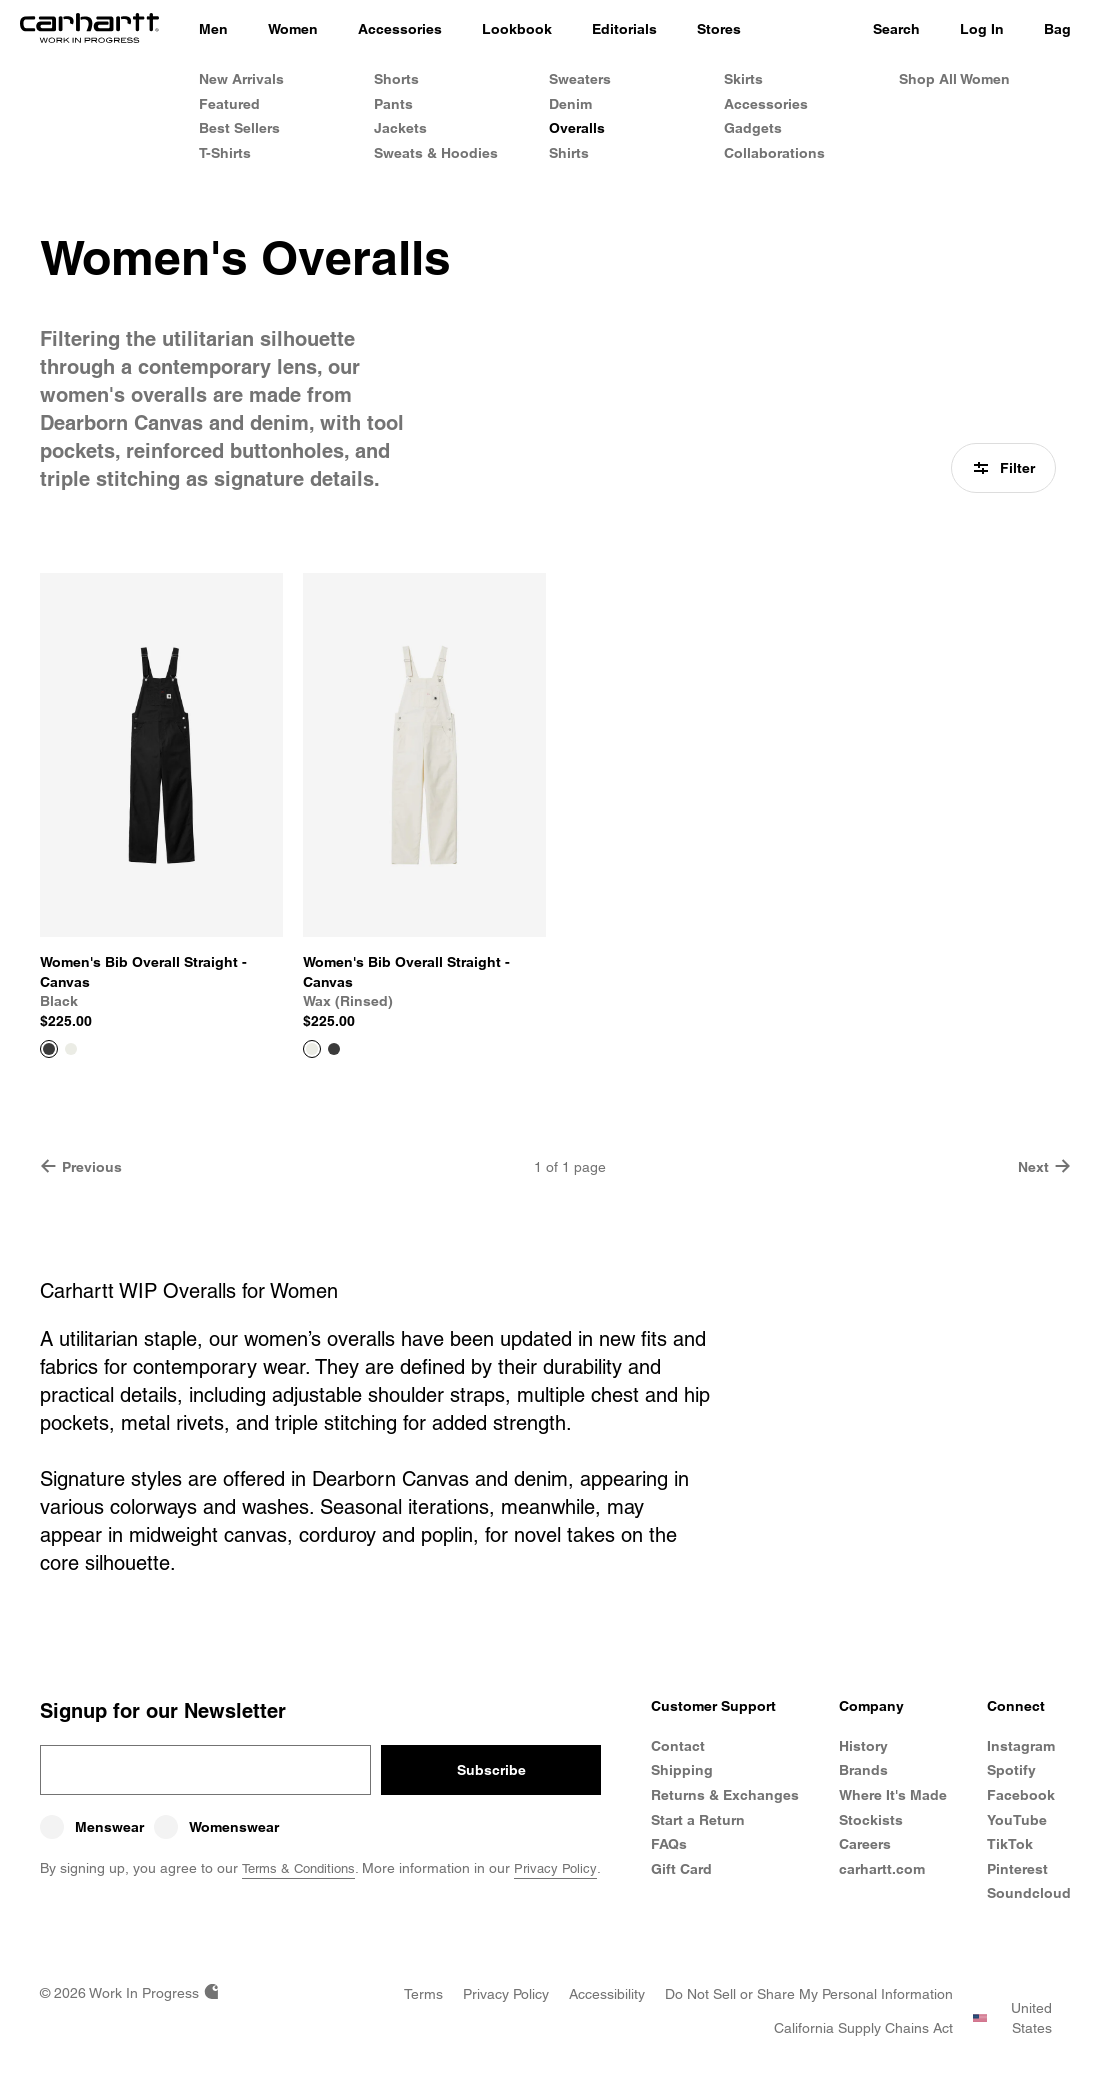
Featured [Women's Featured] (229, 104)
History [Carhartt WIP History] (863, 1746)
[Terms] (423, 1994)
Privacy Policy (567, 1868)
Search (896, 29)
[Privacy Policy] (506, 1994)
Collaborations (774, 153)
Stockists (871, 1820)
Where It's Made (893, 1795)
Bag (1057, 29)
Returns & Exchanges (690, 1805)
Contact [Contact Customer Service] (679, 1746)
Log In (982, 29)
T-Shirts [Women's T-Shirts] (225, 153)
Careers (865, 1844)
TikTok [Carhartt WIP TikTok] (1010, 1844)
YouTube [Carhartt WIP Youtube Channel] (1017, 1820)
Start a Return (699, 1839)
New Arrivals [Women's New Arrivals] (241, 79)
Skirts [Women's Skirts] (743, 79)
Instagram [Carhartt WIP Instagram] (1021, 1746)
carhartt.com (882, 1869)
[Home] (89, 30)
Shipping (683, 1770)
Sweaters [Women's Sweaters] (580, 79)
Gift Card (682, 1888)
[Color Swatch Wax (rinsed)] (71, 1049)
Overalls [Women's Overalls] (577, 128)
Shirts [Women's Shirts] (569, 153)
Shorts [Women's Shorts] (396, 79)
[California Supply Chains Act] (863, 2028)
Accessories (766, 104)
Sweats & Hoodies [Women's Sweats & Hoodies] (436, 153)
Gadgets (753, 128)
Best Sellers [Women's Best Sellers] (239, 128)
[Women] (293, 30)
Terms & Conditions (303, 1868)
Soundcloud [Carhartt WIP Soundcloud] (1029, 1893)
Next (1044, 1166)
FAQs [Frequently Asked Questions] (670, 1864)
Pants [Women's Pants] (393, 104)
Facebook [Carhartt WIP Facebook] (1021, 1795)
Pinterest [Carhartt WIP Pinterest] (1017, 1869)
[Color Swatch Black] (334, 1049)
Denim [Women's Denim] (570, 104)
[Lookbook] (517, 30)
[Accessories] (400, 30)
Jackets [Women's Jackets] (400, 128)
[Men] (213, 30)
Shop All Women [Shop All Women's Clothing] (954, 79)
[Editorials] (624, 30)
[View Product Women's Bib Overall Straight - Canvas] (161, 802)
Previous (81, 1166)
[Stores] (719, 30)
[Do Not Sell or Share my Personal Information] (809, 1994)
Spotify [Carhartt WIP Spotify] (1011, 1770)
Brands (863, 1770)
